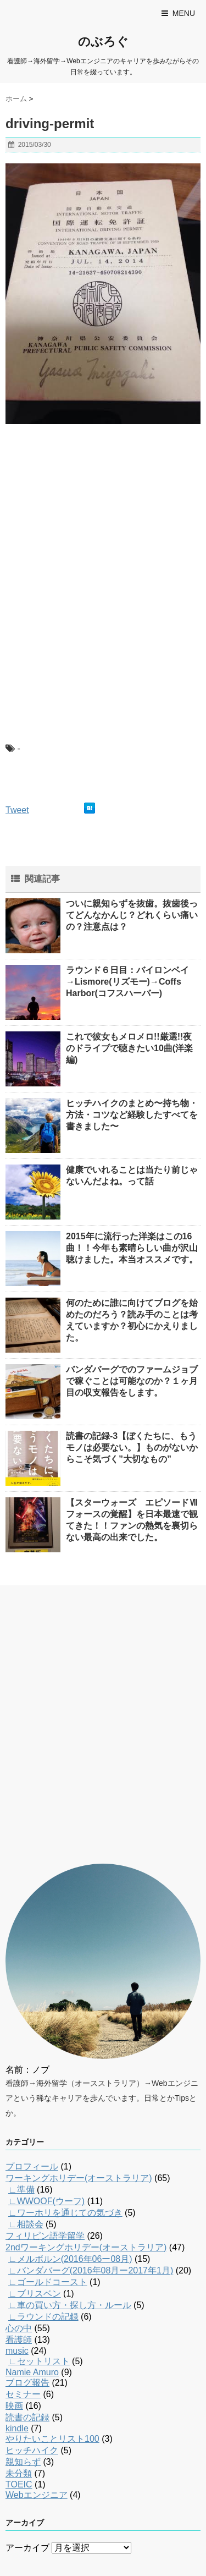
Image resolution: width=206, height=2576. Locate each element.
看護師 (18, 2339)
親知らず (23, 2462)
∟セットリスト (39, 2361)
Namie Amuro (32, 2372)
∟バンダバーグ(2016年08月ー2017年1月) (90, 2270)
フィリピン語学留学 (45, 2235)
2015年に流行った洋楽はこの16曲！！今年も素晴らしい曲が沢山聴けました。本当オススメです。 (132, 1248)
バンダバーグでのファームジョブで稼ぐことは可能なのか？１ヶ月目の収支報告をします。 (132, 1381)
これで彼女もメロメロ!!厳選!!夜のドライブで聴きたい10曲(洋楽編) (129, 1048)
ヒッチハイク (31, 2450)
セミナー (23, 2394)
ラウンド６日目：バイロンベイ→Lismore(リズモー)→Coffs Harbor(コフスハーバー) (127, 981)
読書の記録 (27, 2417)
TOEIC (18, 2484)
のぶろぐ (103, 41)
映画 (14, 2405)
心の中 (18, 2328)
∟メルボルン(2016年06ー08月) (70, 2259)
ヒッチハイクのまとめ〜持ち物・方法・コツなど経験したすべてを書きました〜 (132, 1114)
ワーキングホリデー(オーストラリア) (78, 2178)
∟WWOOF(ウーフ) (46, 2201)
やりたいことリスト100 (52, 2438)
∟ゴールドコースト (47, 2282)
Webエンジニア (36, 2495)
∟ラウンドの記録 (43, 2316)
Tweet (17, 810)
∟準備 (21, 2189)
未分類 (18, 2473)
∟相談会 (25, 2224)
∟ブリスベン (34, 2293)
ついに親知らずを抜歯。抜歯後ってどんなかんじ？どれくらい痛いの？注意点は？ (132, 915)
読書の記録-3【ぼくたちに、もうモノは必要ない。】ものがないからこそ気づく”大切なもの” (132, 1447)
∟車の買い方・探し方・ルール (69, 2305)
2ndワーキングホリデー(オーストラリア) (85, 2247)
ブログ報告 (27, 2382)
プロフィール (31, 2166)
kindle (17, 2428)
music (17, 2350)
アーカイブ (27, 2547)
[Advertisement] (87, 504)
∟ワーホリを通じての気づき (65, 2212)
